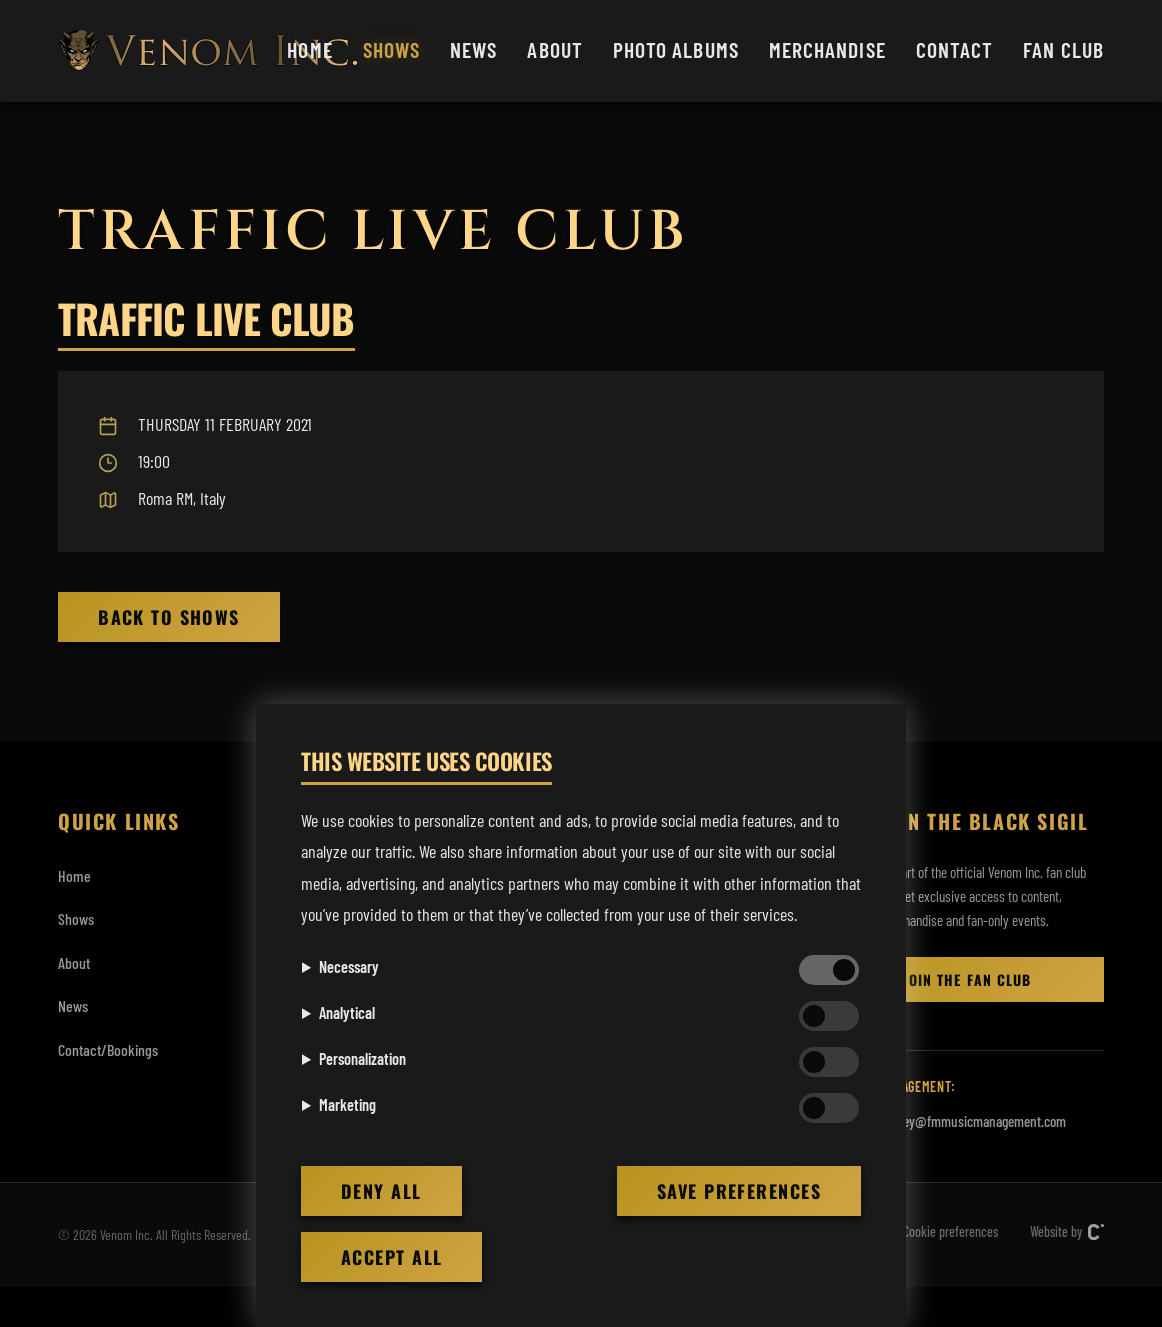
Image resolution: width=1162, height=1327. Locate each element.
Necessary (349, 966)
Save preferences (739, 1191)
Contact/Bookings (108, 1049)
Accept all (391, 1257)
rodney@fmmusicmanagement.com (972, 1121)
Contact (955, 49)
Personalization (362, 1058)
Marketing (347, 1104)
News (473, 49)
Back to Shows (169, 617)
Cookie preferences (950, 1231)
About (554, 49)
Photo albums (676, 49)
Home (309, 49)
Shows (391, 49)
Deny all (381, 1191)
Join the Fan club (966, 979)
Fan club (1063, 49)
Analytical (347, 1012)
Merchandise (827, 49)
